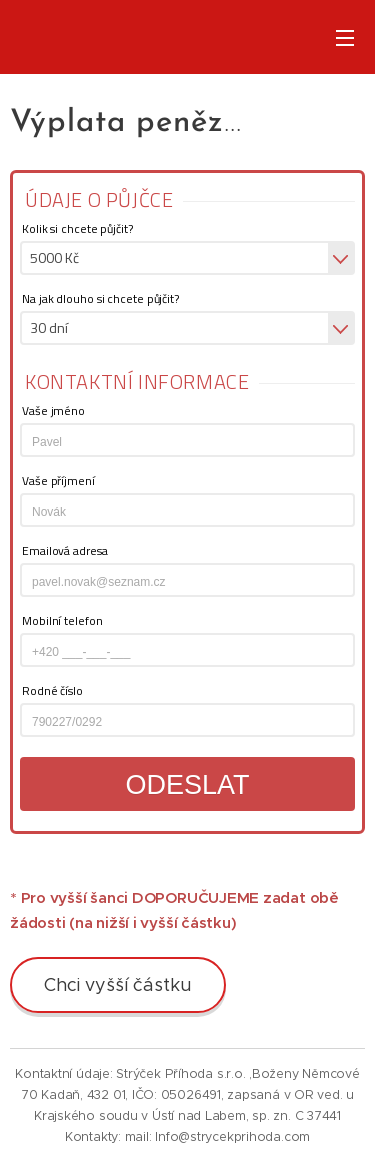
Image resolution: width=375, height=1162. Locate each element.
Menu (345, 38)
